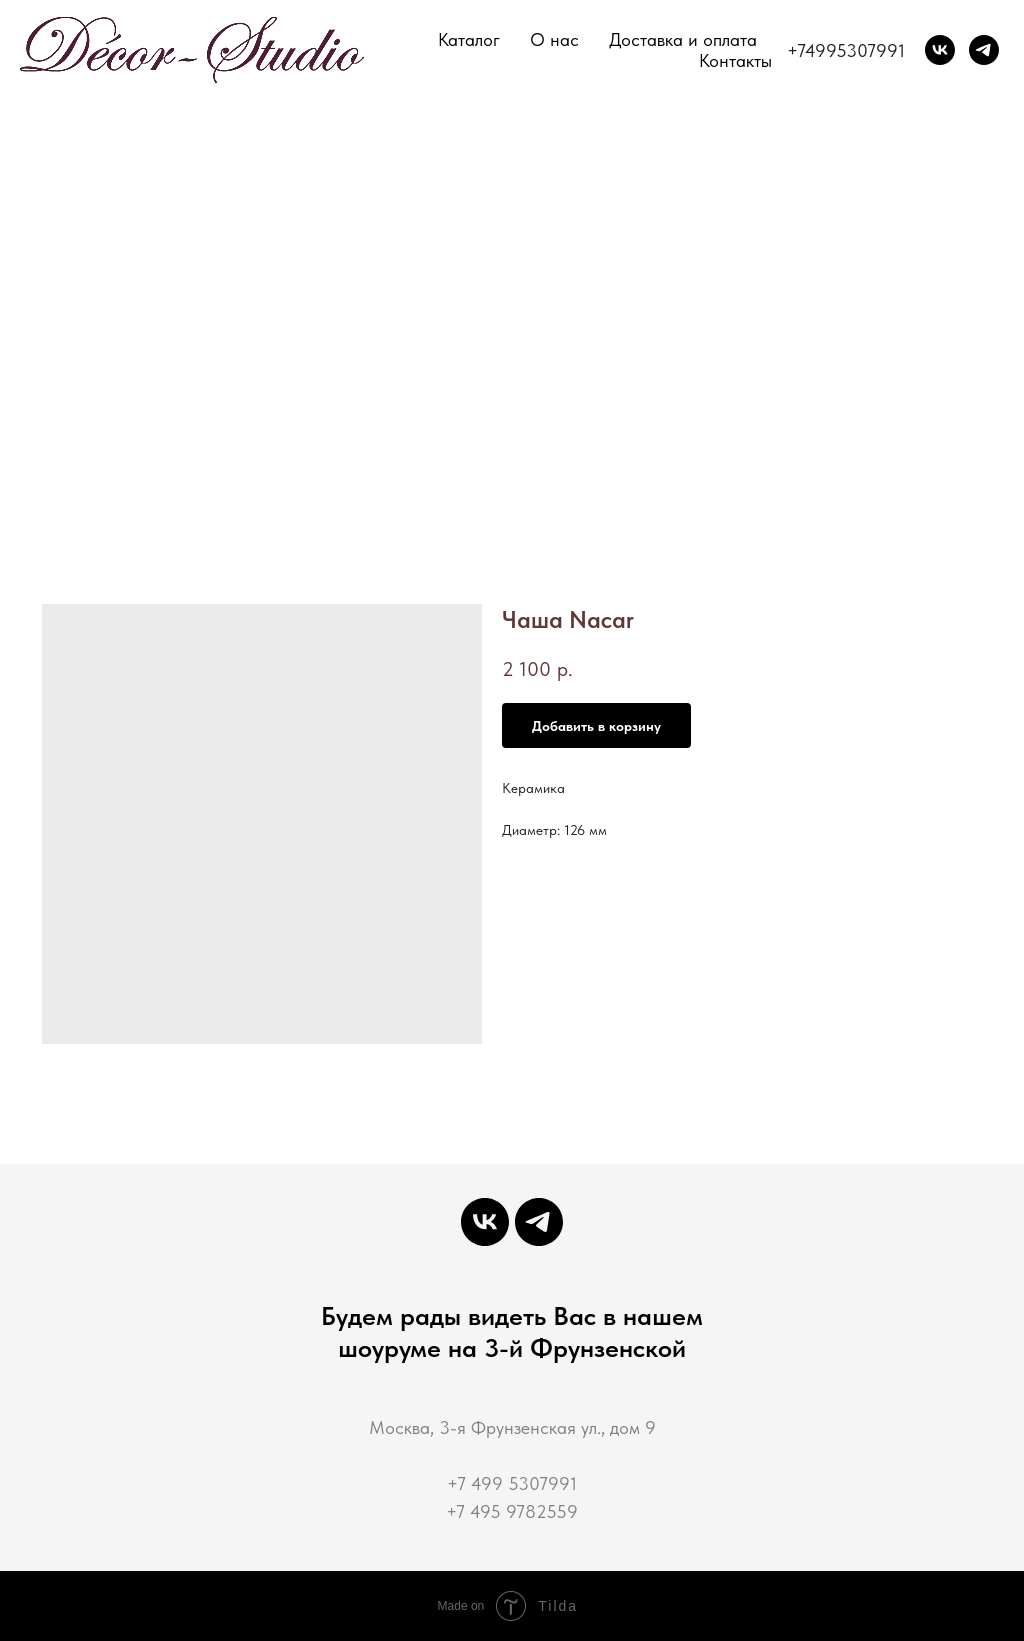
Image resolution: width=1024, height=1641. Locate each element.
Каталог (469, 39)
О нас (554, 39)
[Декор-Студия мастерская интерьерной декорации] (940, 50)
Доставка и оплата (683, 39)
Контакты (735, 60)
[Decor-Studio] (984, 50)
